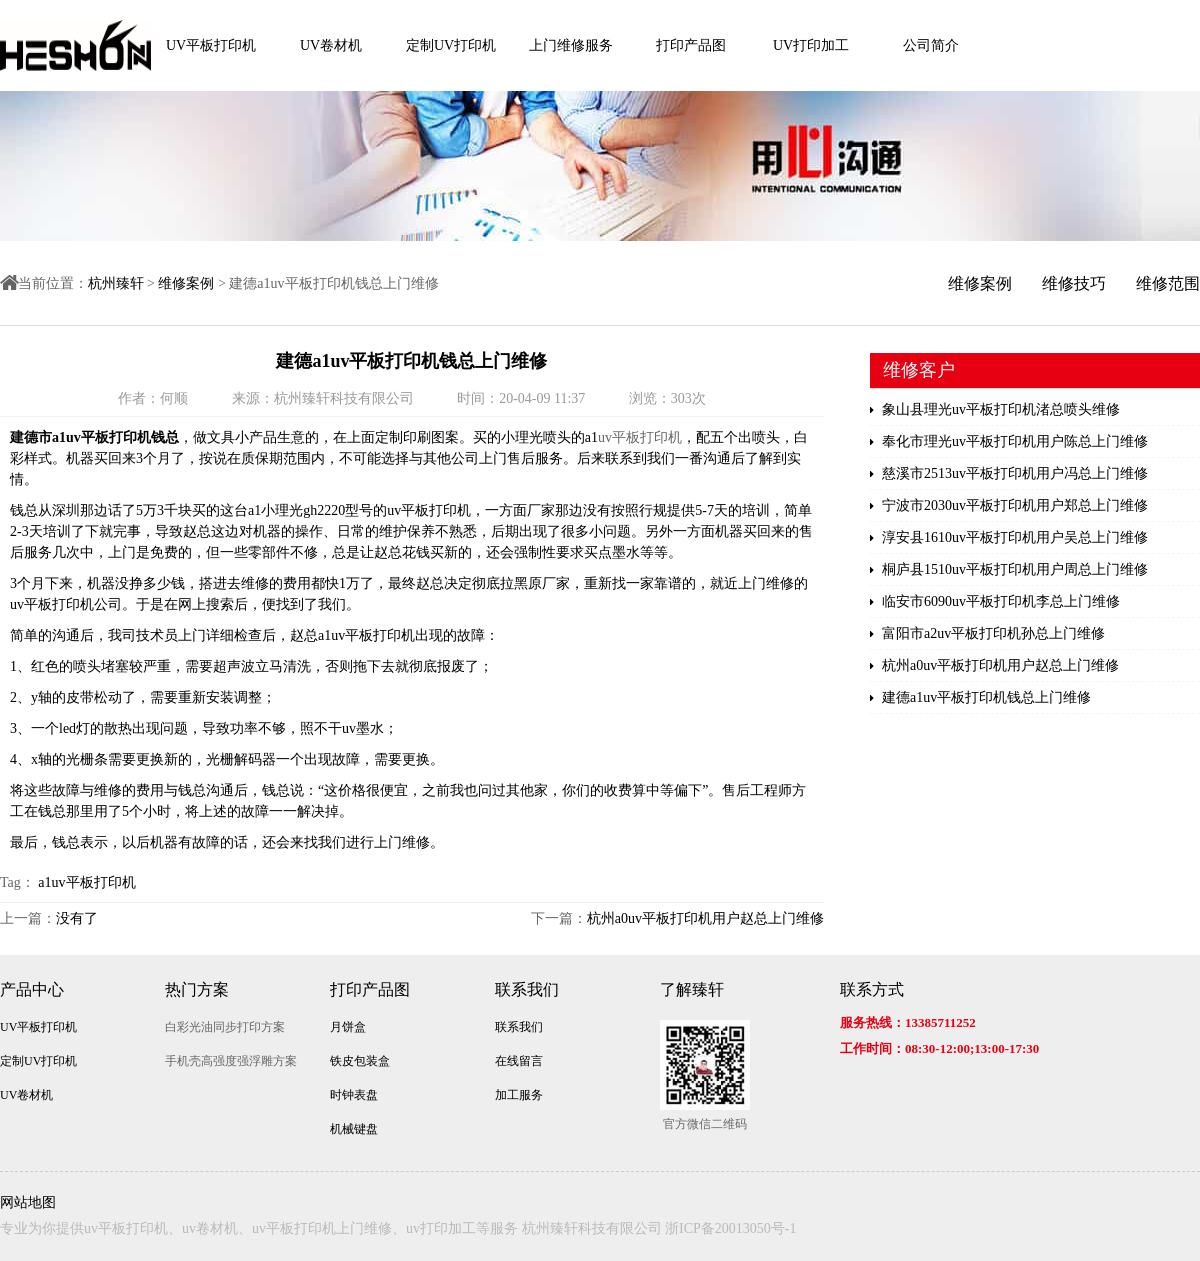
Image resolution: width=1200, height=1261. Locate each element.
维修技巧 (1074, 283)
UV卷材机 (331, 45)
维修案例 (186, 283)
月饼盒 (348, 1027)
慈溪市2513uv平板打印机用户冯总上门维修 (1009, 474)
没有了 (77, 918)
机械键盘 (354, 1129)
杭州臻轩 (116, 283)
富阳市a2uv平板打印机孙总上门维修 (987, 634)
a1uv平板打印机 (86, 882)
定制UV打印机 (451, 45)
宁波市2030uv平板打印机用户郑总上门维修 (1009, 506)
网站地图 (28, 1202)
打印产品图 (691, 45)
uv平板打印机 (640, 437)
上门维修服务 (571, 45)
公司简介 (931, 45)
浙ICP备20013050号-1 (730, 1228)
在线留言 (519, 1061)
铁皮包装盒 (360, 1061)
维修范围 (1168, 283)
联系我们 (527, 989)
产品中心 (32, 989)
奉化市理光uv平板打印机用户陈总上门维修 (1009, 442)
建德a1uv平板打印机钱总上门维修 (980, 698)
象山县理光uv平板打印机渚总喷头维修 (995, 410)
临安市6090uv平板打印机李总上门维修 (995, 602)
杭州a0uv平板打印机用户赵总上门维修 (705, 918)
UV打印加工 (811, 45)
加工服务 (519, 1095)
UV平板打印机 (211, 45)
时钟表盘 (354, 1095)
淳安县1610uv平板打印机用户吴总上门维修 (1009, 538)
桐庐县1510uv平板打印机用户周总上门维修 (1009, 570)
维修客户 (919, 370)
